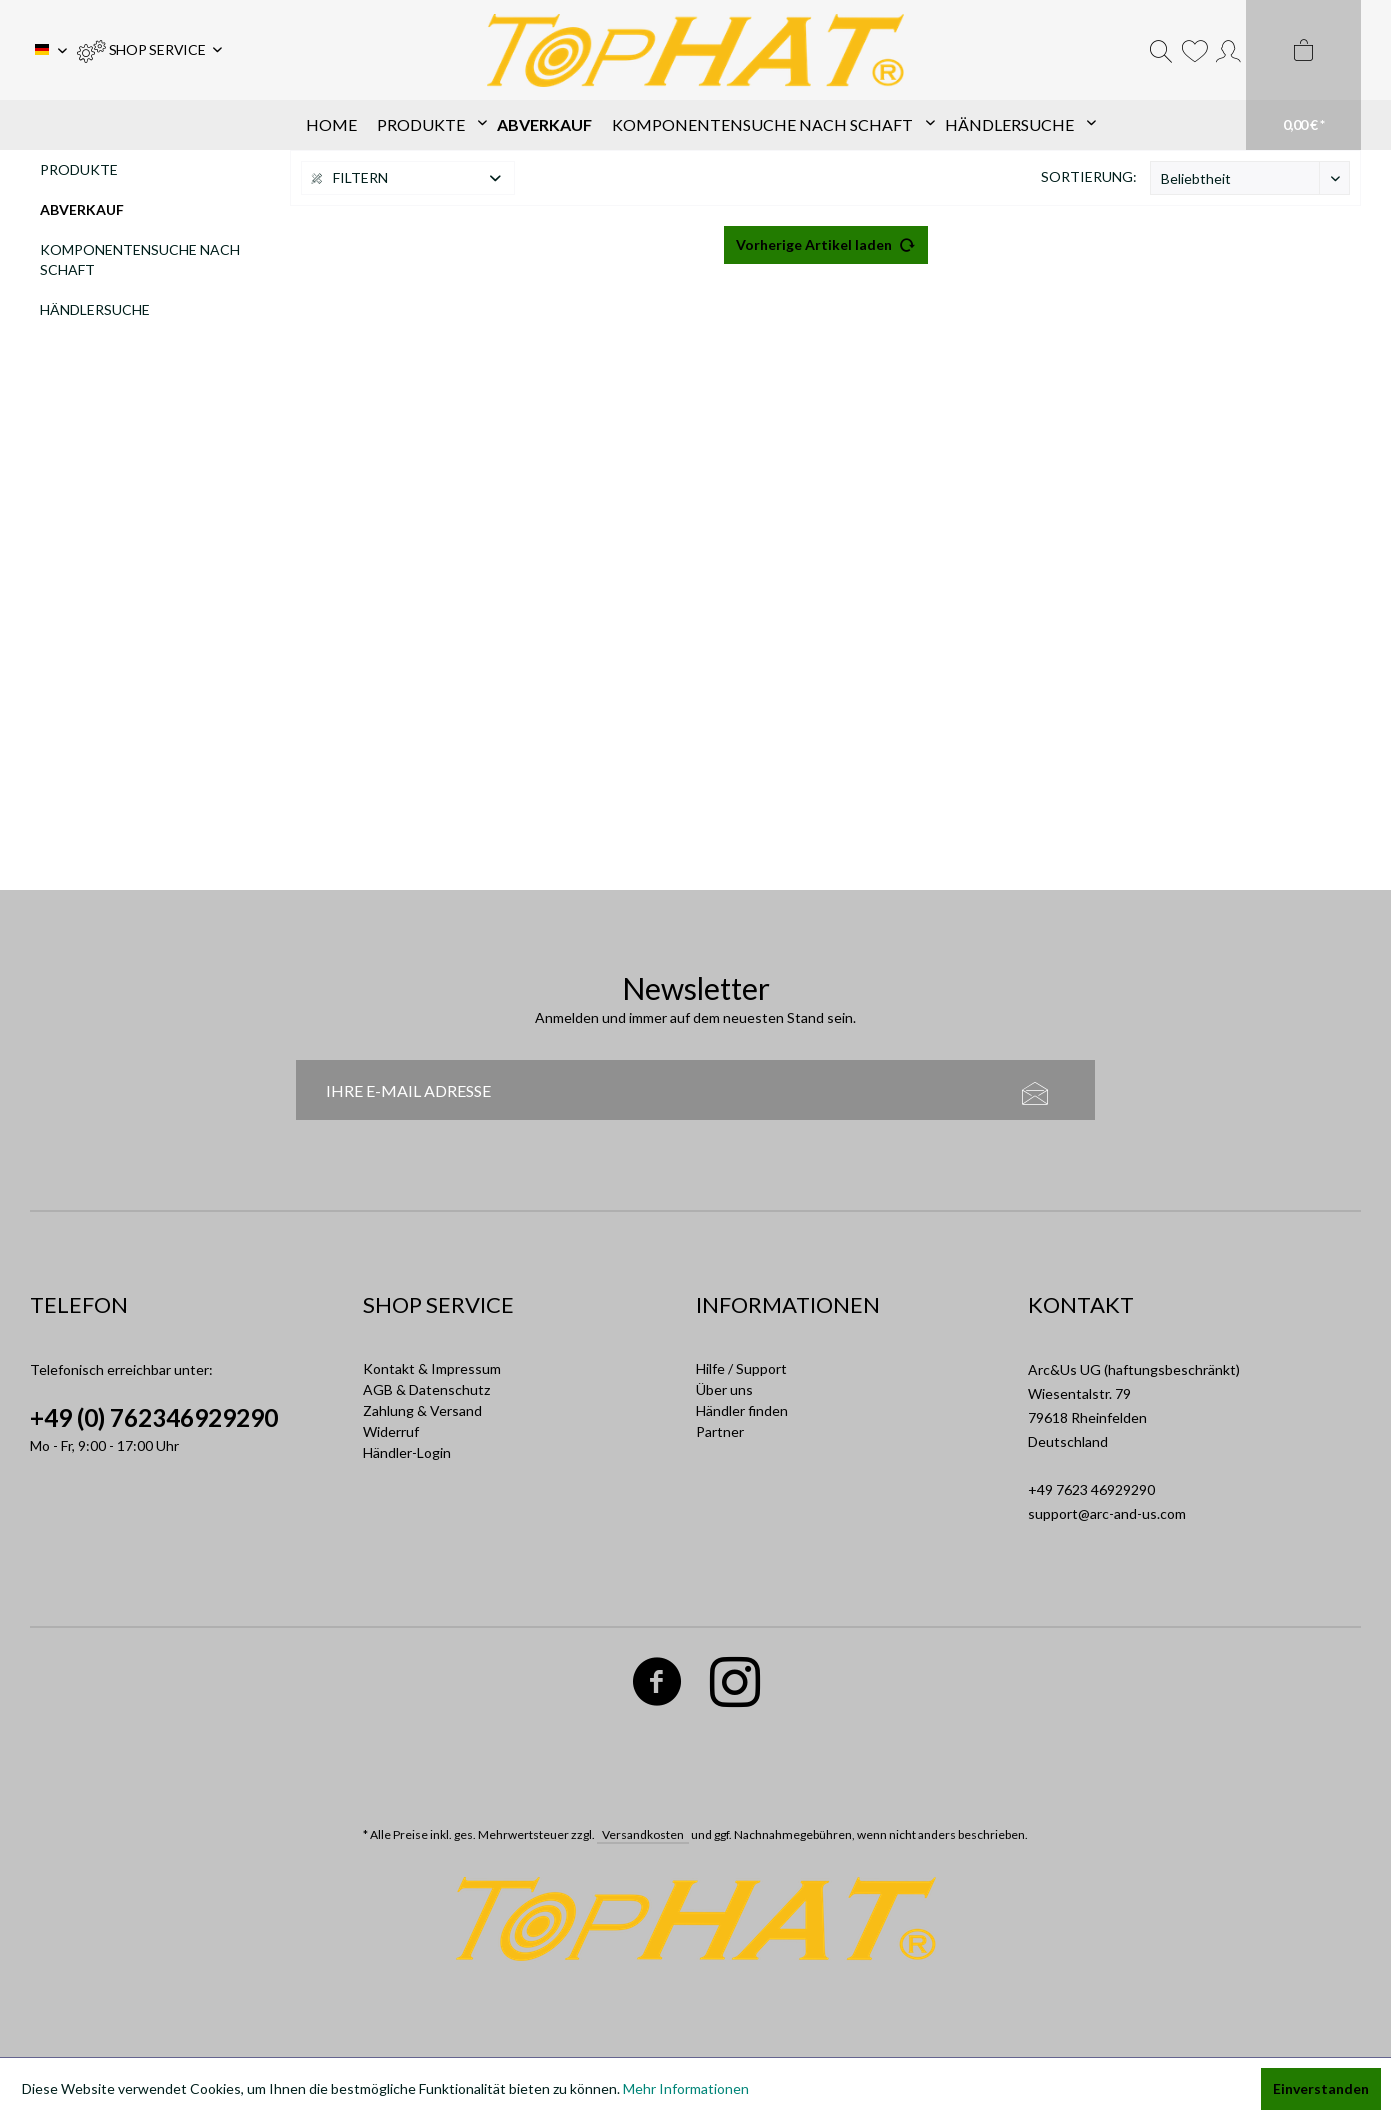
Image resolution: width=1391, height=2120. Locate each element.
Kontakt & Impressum (432, 1368)
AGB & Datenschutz (426, 1389)
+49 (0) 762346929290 (154, 1417)
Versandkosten (643, 1834)
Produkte (79, 169)
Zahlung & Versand (422, 1410)
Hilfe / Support (741, 1368)
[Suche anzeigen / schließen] (1161, 50)
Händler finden (742, 1410)
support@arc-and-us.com (1107, 1513)
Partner (720, 1431)
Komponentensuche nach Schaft (140, 259)
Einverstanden (1321, 2088)
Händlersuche (95, 309)
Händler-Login (407, 1452)
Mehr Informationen (686, 2088)
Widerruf (391, 1431)
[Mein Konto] (1228, 50)
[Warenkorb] (1303, 75)
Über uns (724, 1389)
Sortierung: (1089, 176)
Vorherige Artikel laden (826, 241)
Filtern (350, 177)
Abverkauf (82, 209)
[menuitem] (149, 50)
